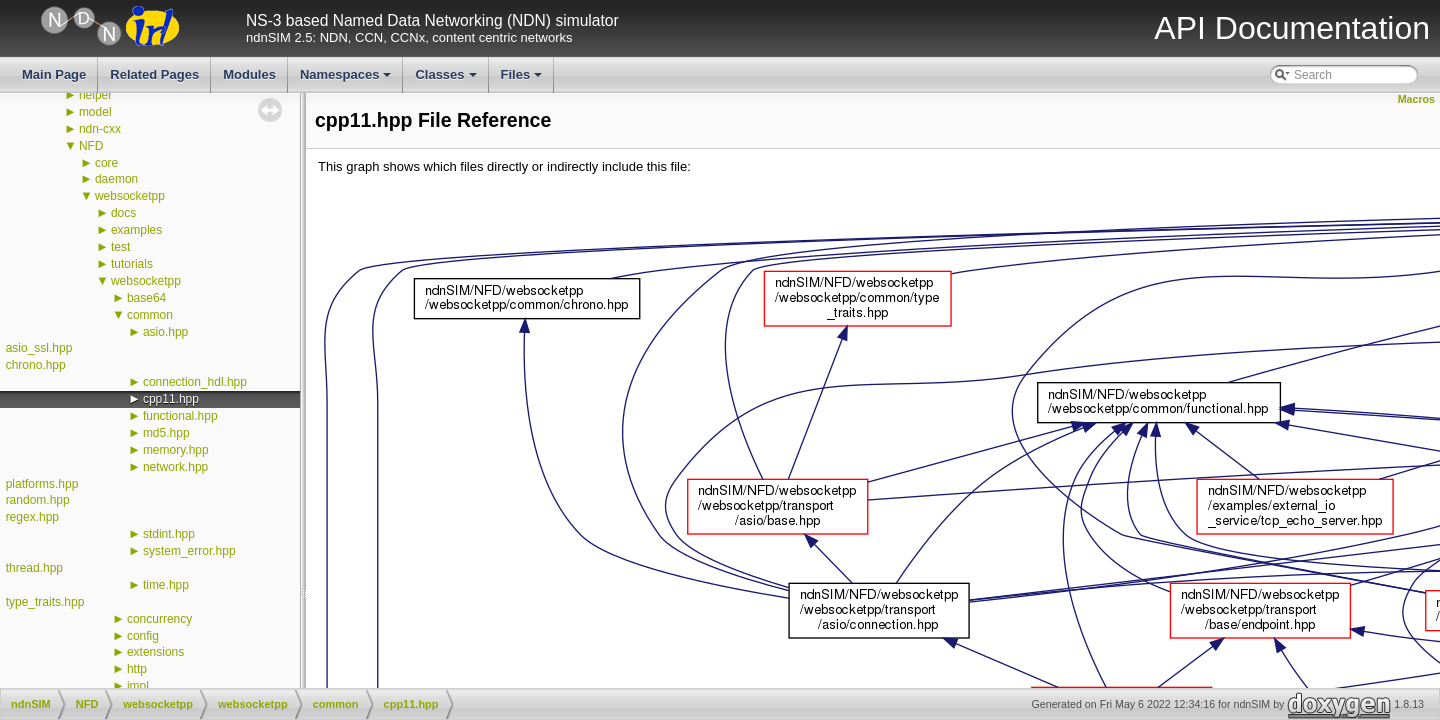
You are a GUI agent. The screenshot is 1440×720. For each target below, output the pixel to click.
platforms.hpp (42, 484)
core (106, 163)
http (137, 669)
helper (95, 95)
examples (136, 230)
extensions (155, 652)
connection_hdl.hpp (195, 382)
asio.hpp (165, 332)
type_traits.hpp (45, 602)
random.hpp (38, 500)
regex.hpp (32, 517)
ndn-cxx (100, 129)
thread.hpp (34, 568)
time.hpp (166, 585)
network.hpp (175, 467)
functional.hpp (180, 416)
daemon (116, 179)
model (95, 112)
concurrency (159, 619)
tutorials (132, 264)
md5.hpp (166, 433)
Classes (447, 80)
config (143, 636)
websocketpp (130, 196)
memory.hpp (176, 450)
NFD (91, 146)
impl (138, 686)
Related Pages (154, 74)
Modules (249, 74)
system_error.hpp (189, 551)
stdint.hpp (169, 534)
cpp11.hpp (171, 399)
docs (123, 213)
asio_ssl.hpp (39, 348)
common (150, 315)
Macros (1416, 99)
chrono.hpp (36, 365)
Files (523, 80)
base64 (146, 298)
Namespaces (347, 80)
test (120, 247)
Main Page (54, 74)
